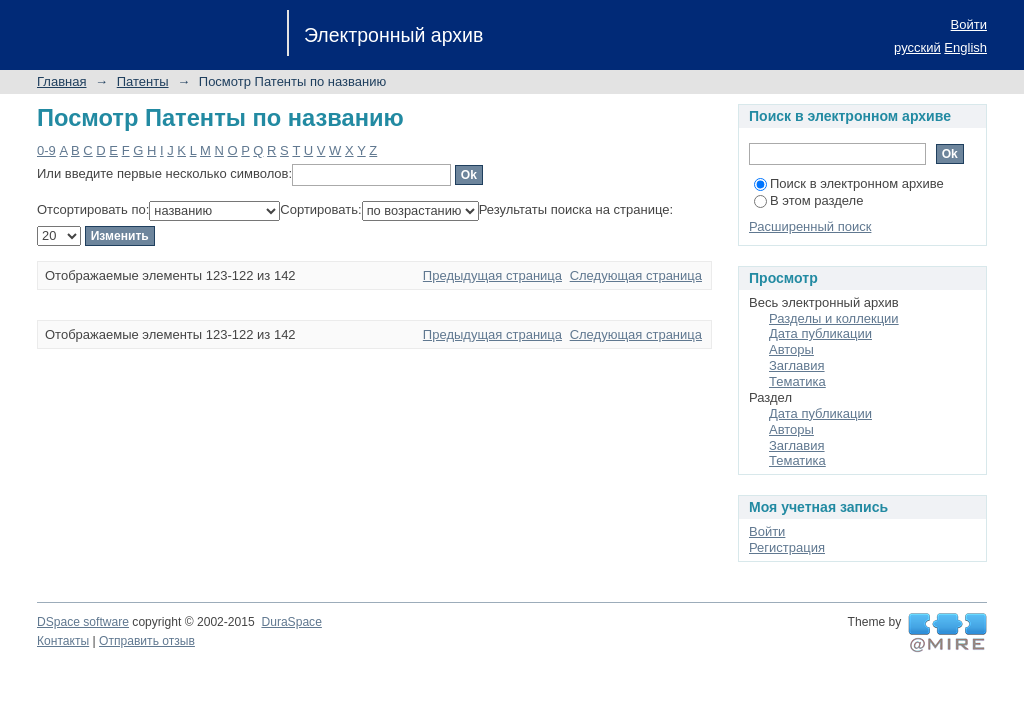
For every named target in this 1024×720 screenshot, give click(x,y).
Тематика (797, 381)
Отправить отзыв (147, 641)
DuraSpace (291, 622)
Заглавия (797, 365)
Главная (61, 81)
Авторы (791, 349)
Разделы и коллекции (834, 318)
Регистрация (787, 547)
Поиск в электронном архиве (849, 183)
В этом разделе (808, 200)
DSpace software (83, 622)
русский (917, 47)
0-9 (46, 150)
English (965, 47)
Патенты (143, 81)
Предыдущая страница (492, 275)
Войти (969, 24)
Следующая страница (636, 275)
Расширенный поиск (810, 226)
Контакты (63, 641)
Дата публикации (820, 333)
